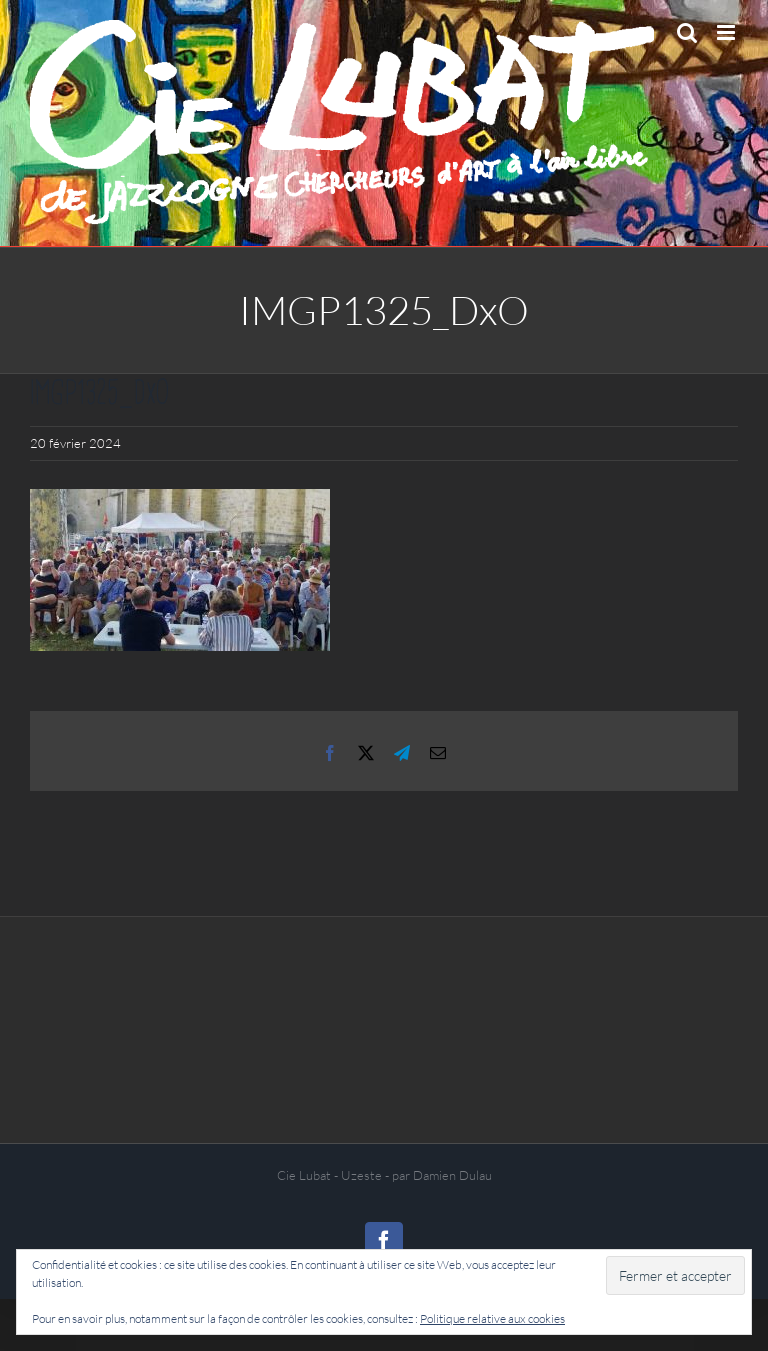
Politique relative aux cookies (492, 1318)
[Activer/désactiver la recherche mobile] (687, 32)
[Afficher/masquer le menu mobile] (727, 32)
